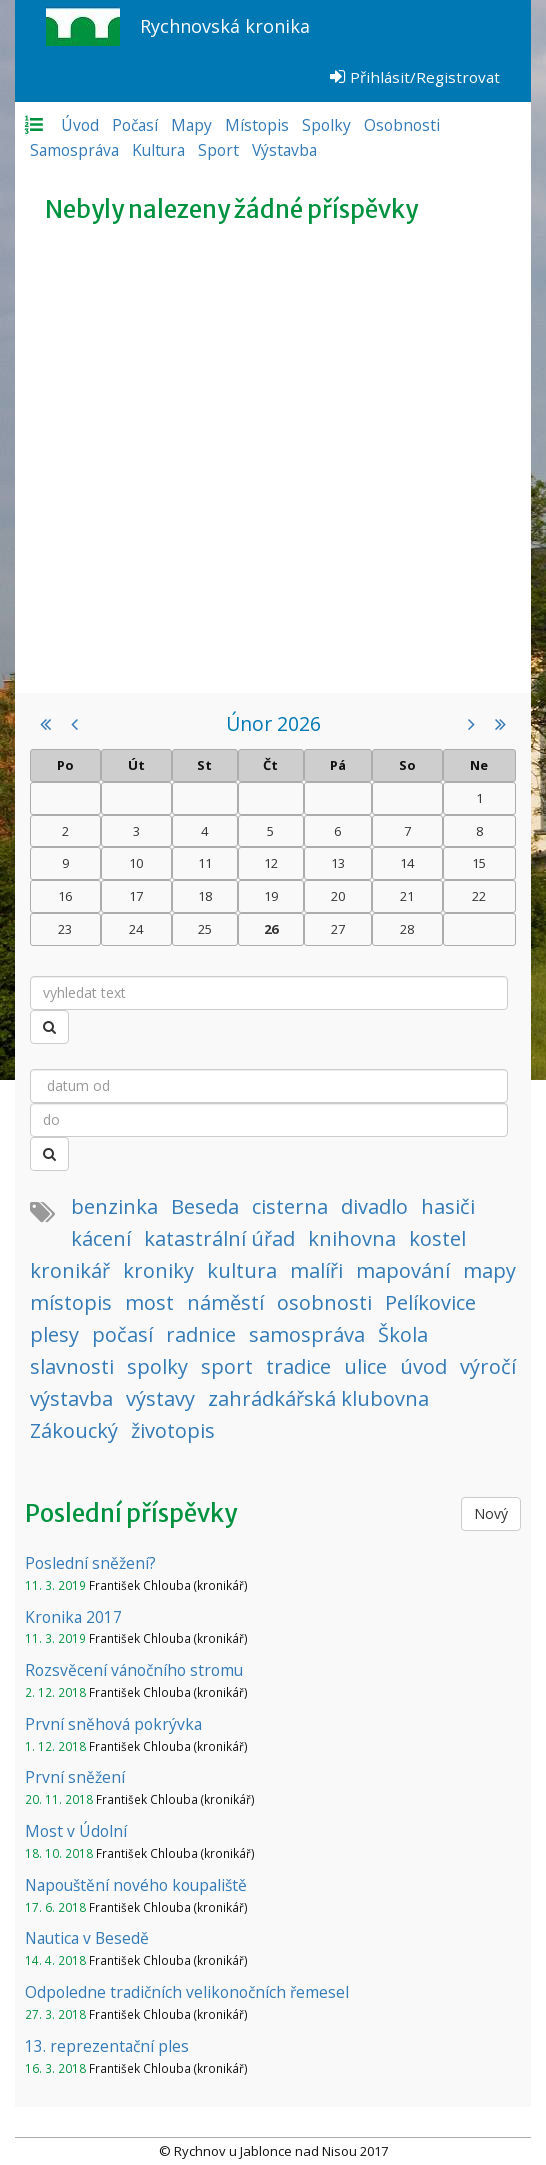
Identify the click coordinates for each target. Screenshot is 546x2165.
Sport (218, 150)
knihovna (352, 1238)
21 (407, 896)
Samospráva (74, 150)
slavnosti (72, 1366)
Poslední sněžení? (90, 1563)
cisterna (290, 1206)
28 (407, 929)
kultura (242, 1270)
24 (136, 929)
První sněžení (75, 1777)
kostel (437, 1238)
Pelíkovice (430, 1302)
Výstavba (284, 150)
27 (338, 929)
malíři (316, 1270)
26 (271, 929)
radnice (201, 1334)
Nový (491, 1513)
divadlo (374, 1206)
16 (65, 896)
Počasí (135, 125)
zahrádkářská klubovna (318, 1398)
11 (205, 863)
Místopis (257, 125)
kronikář (70, 1270)
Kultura (158, 150)
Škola (403, 1334)
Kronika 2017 (73, 1617)
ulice (365, 1366)
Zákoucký (74, 1430)
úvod (423, 1366)
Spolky (326, 125)
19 (271, 896)
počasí (122, 1334)
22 (479, 896)
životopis (173, 1430)
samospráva (307, 1334)
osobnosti (324, 1302)
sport (227, 1366)
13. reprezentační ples (107, 2046)
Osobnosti (402, 125)
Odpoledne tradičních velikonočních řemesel (187, 1992)
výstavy (160, 1398)
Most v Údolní (76, 1831)
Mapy (191, 125)
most (149, 1302)
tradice (298, 1366)
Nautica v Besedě (87, 1938)
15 (479, 863)
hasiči (448, 1206)
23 (65, 929)
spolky (157, 1366)
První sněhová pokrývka (113, 1724)
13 (338, 863)
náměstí (225, 1302)
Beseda (205, 1206)
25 (205, 929)
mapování (403, 1270)
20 (338, 896)
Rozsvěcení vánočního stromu (134, 1670)
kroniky (158, 1270)
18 (205, 896)
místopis (71, 1302)
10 (136, 863)
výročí (488, 1366)
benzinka (114, 1206)
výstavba (71, 1398)
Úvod (80, 125)
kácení (101, 1238)
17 (136, 896)
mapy (489, 1270)
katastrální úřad (219, 1238)
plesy (54, 1334)
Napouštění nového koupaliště (136, 1885)
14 (407, 863)
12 (271, 863)
